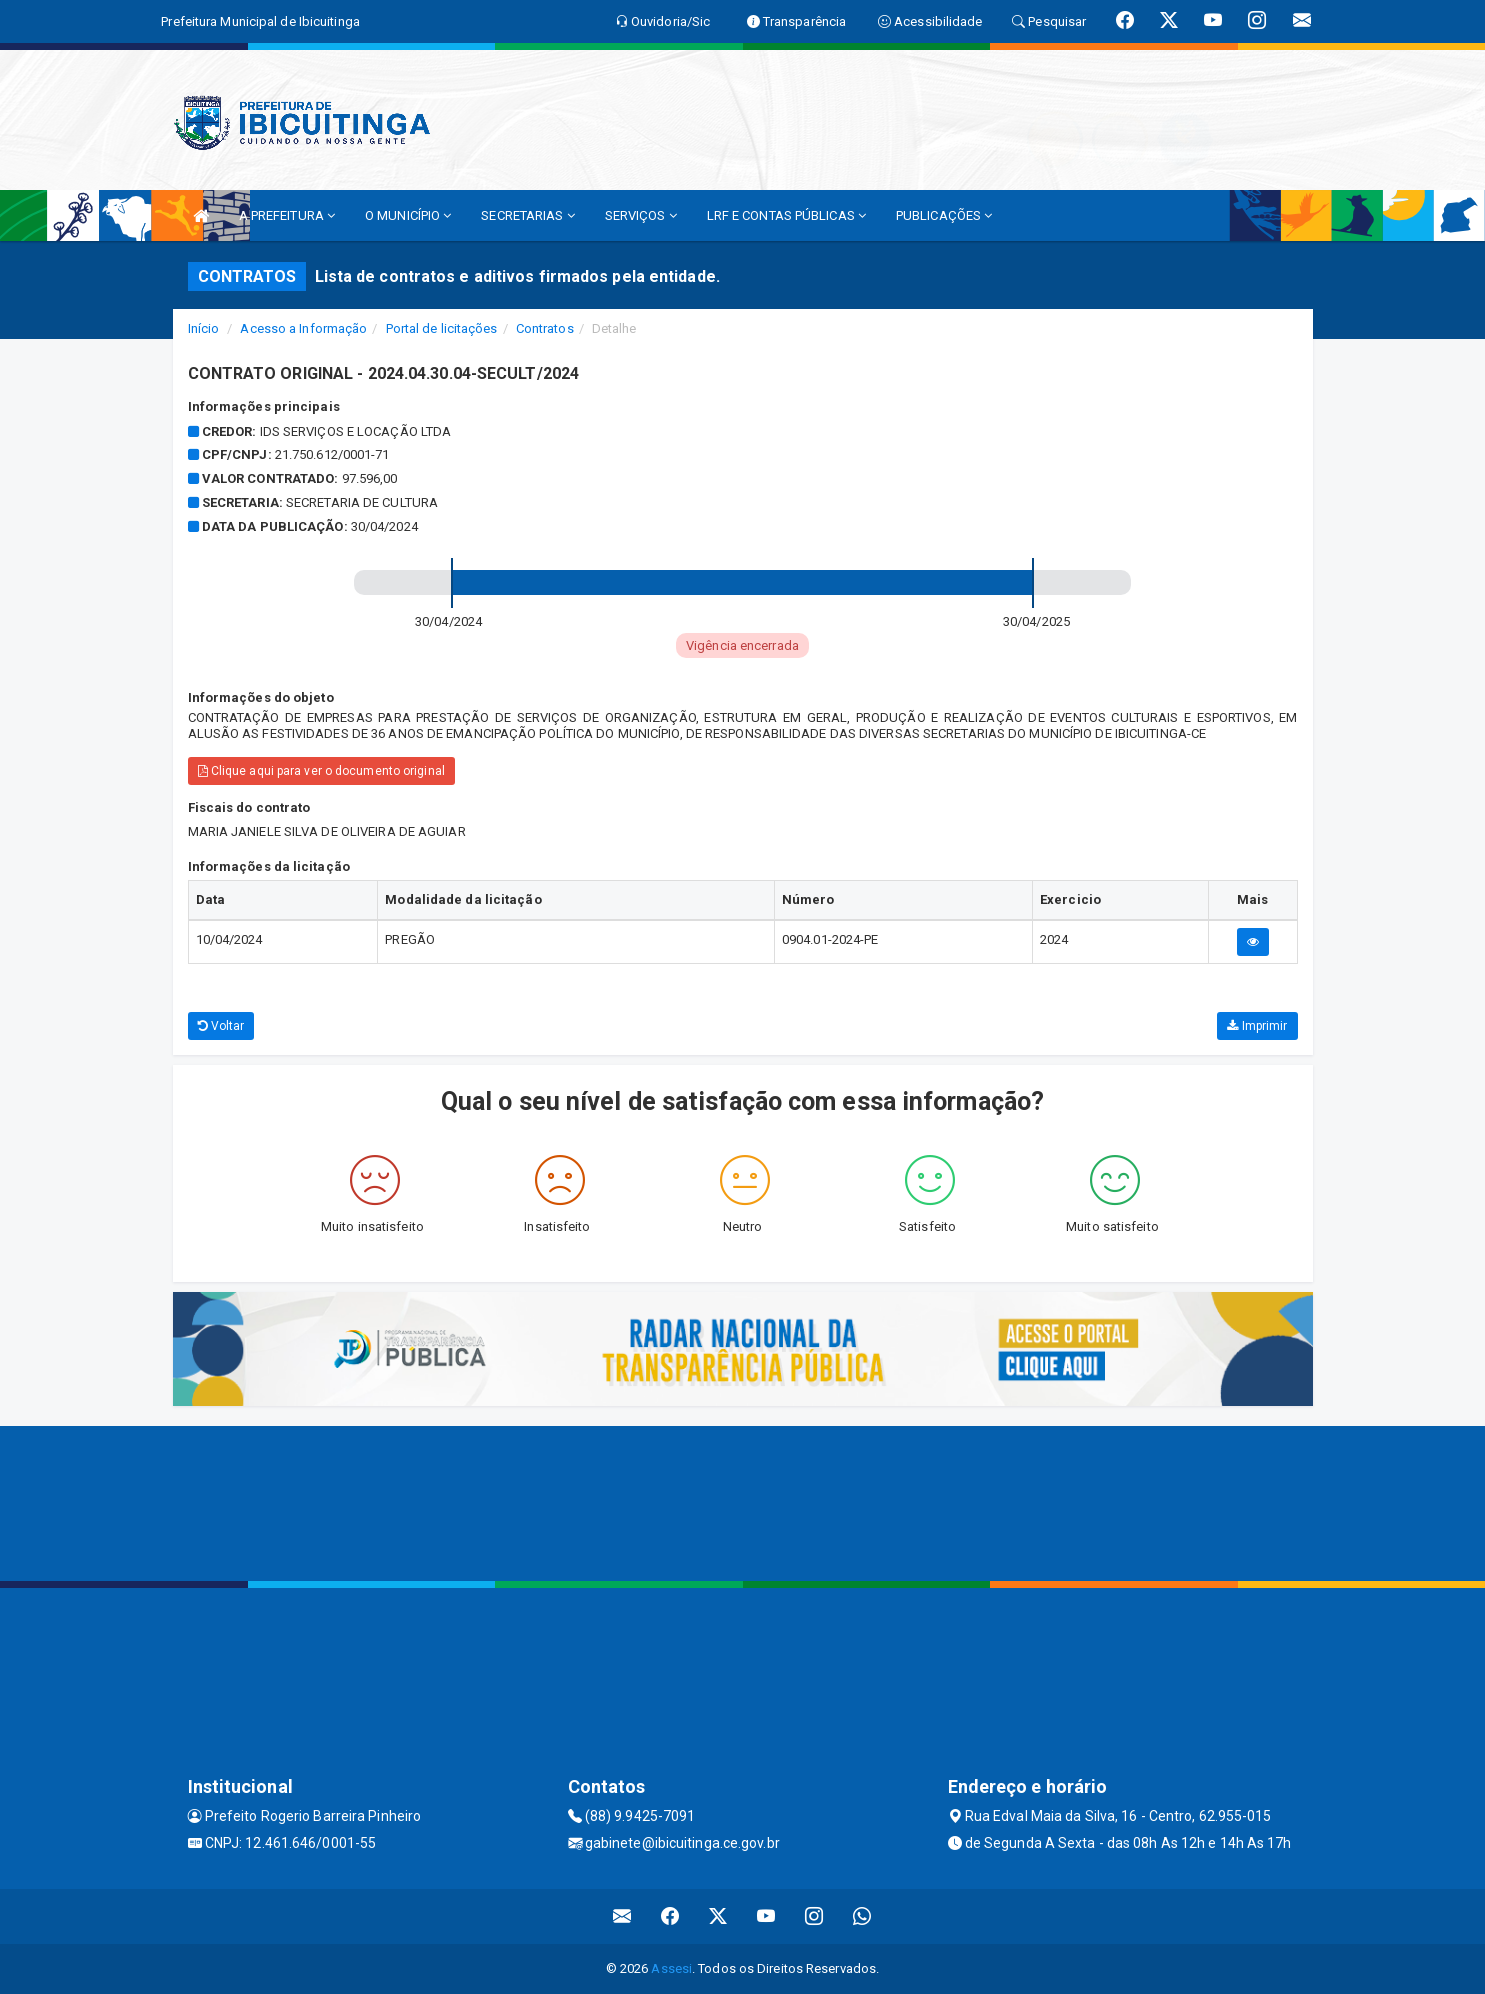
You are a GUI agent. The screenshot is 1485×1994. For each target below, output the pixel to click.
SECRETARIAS (527, 215)
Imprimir (1257, 1026)
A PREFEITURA (287, 215)
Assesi (671, 1968)
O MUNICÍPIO (408, 215)
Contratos (545, 328)
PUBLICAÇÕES (944, 215)
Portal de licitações (442, 328)
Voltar (221, 1026)
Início (204, 328)
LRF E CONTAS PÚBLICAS (786, 215)
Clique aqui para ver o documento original (321, 771)
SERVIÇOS (641, 215)
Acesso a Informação (303, 328)
